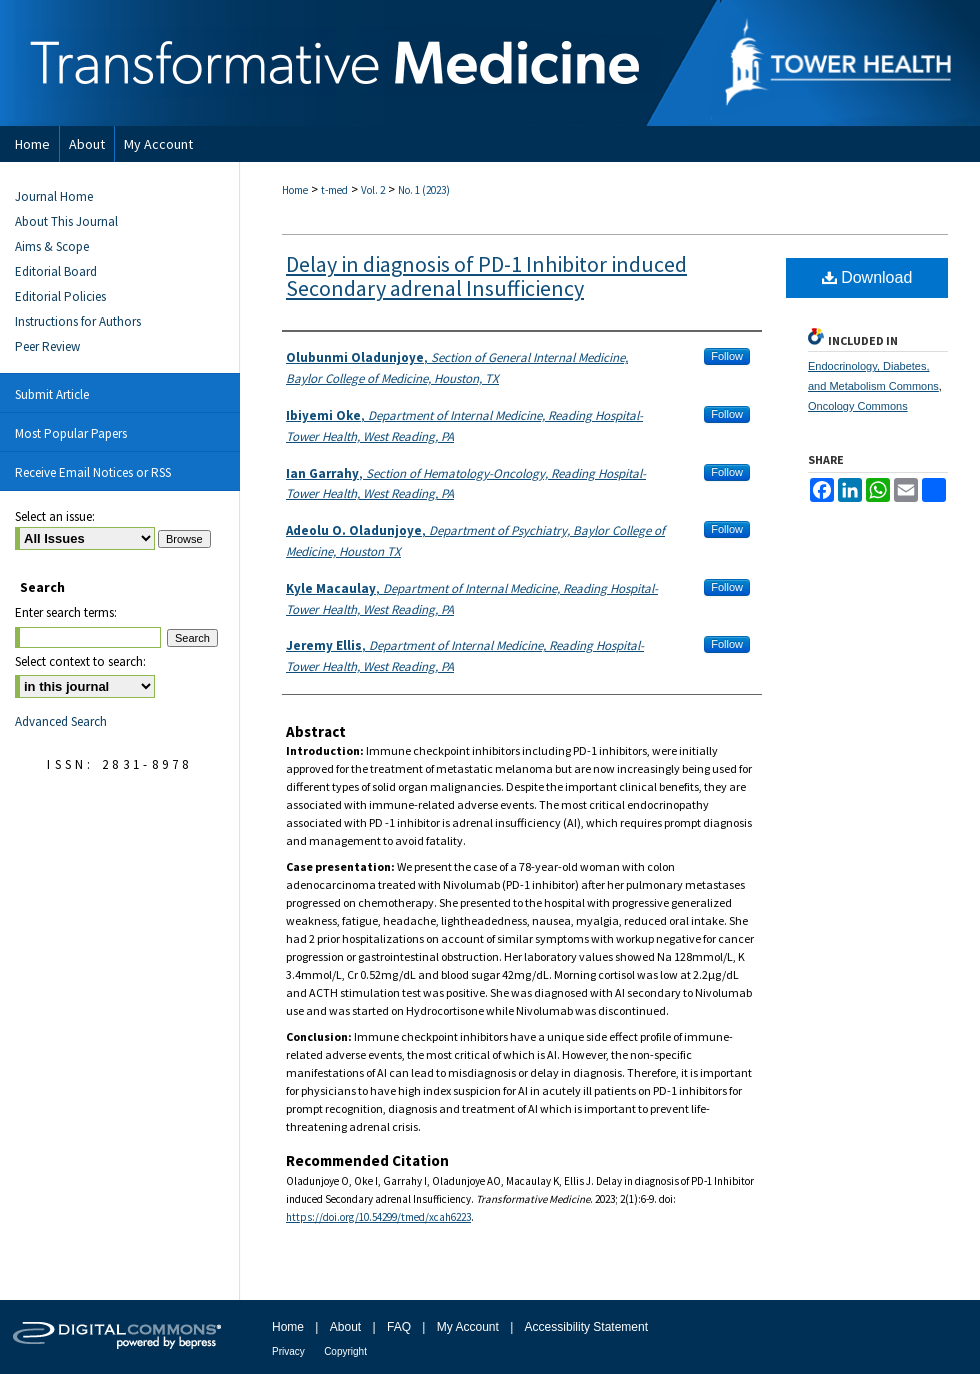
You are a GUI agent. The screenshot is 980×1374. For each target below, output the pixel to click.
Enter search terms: (66, 612)
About (345, 1327)
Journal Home (54, 196)
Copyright (345, 1351)
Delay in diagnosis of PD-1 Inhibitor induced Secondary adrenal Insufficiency (486, 276)
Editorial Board (56, 271)
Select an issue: (55, 516)
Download (867, 277)
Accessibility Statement (586, 1327)
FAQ (399, 1327)
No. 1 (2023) (424, 190)
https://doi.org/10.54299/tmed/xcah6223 (378, 1217)
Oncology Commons (858, 406)
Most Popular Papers (71, 433)
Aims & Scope (52, 246)
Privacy (288, 1351)
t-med (334, 190)
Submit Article (52, 394)
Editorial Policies (60, 296)
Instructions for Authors (78, 321)
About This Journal (66, 221)
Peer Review (47, 346)
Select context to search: (80, 661)
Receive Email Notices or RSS (93, 472)
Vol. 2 (373, 190)
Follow (727, 356)
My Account (468, 1327)
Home (295, 190)
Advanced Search (61, 721)
